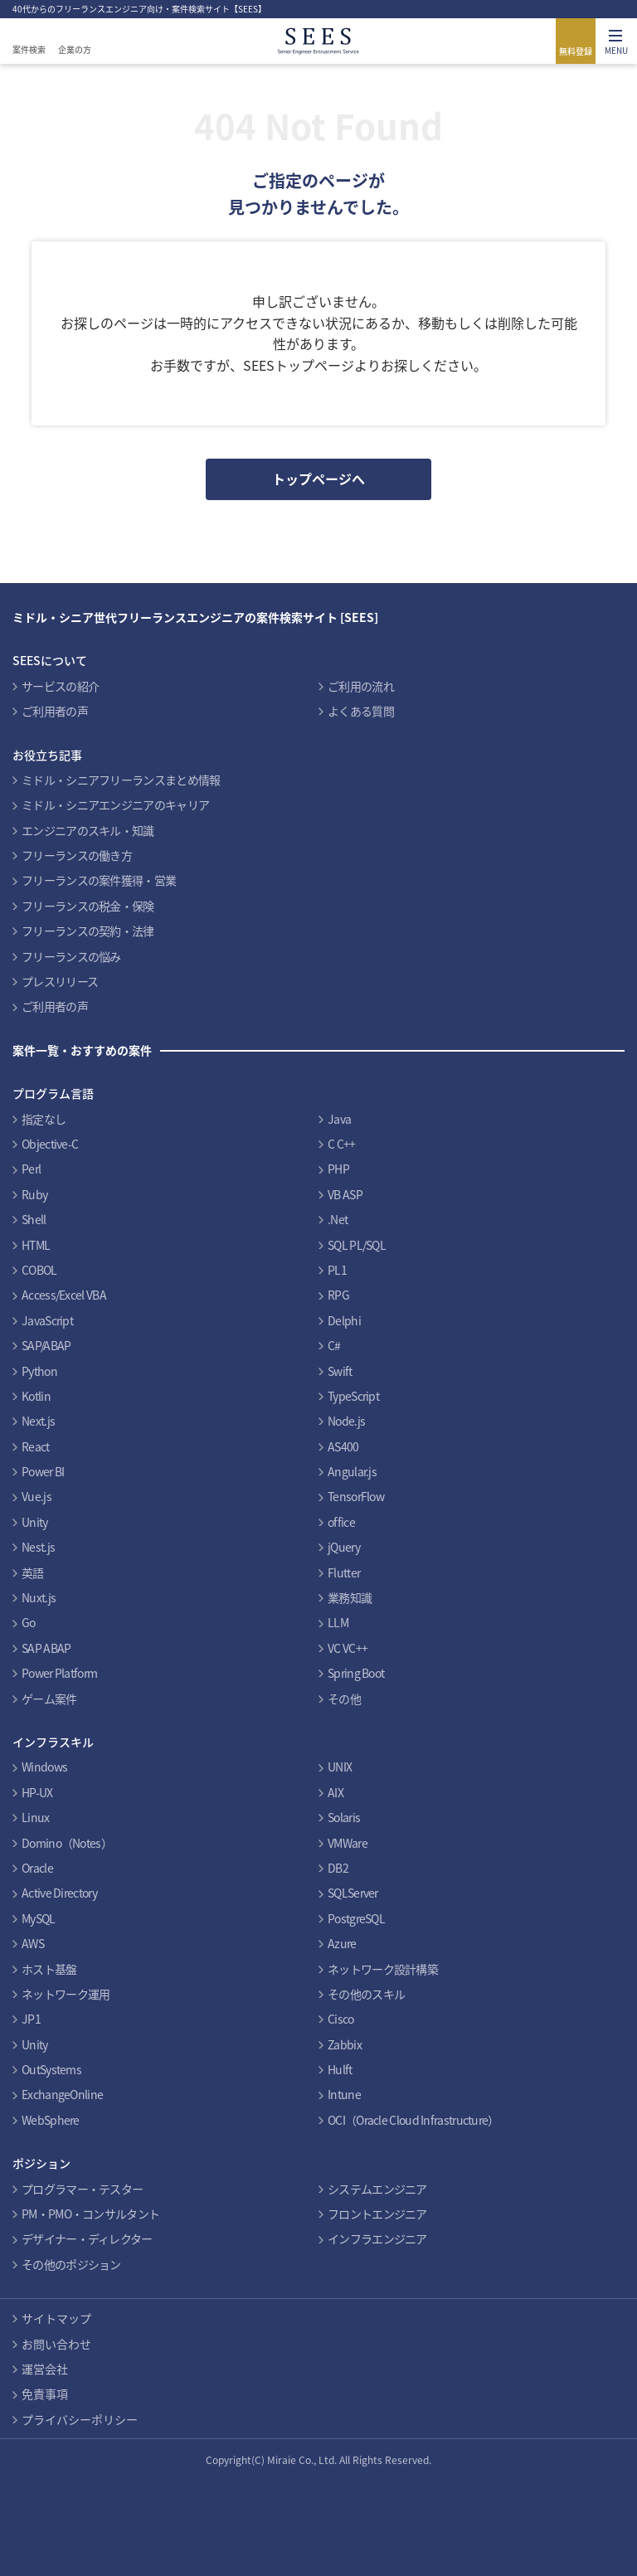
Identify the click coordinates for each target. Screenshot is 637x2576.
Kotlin (36, 1396)
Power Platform (59, 1673)
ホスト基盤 (49, 1969)
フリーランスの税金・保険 (88, 905)
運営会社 (45, 2368)
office (341, 1522)
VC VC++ (347, 1648)
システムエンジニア (377, 2188)
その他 (344, 1698)
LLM (338, 1622)
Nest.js (38, 1546)
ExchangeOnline (62, 2094)
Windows (44, 1766)
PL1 (337, 1269)
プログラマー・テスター (82, 2188)
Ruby (34, 1194)
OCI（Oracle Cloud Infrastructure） (413, 2120)
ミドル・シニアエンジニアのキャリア (115, 804)
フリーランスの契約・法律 (88, 930)
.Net (338, 1219)
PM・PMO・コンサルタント (90, 2213)
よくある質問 (361, 710)
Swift (340, 1371)
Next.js (38, 1420)
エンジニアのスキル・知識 (88, 830)
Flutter (344, 1572)
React (36, 1446)
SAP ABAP (46, 1648)
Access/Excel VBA (64, 1294)
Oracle (37, 1867)
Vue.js (36, 1496)
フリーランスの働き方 (77, 855)
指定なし (44, 1119)
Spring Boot (356, 1673)
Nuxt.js (39, 1597)
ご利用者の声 (55, 710)
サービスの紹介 (60, 686)
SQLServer (353, 1892)
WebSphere (51, 2120)
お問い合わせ (56, 2343)
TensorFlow (356, 1496)
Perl (31, 1168)
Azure (342, 1943)
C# (334, 1345)
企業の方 (74, 49)
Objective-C (50, 1143)
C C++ (342, 1143)
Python (39, 1371)
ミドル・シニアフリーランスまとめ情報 (121, 779)
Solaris (344, 1817)
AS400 (343, 1446)
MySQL (39, 1918)
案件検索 (29, 49)
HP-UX (37, 1792)
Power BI (43, 1471)
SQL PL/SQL (357, 1245)
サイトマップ (56, 2318)
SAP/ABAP (46, 1345)
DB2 (338, 1867)
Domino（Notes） (67, 1843)
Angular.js (352, 1471)
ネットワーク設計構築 (383, 1969)
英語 (33, 1572)
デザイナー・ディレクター (87, 2238)
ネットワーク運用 (65, 1993)
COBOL (39, 1269)
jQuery (344, 1546)
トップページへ (318, 478)
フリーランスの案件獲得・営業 (99, 880)
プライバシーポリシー (80, 2419)
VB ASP (345, 1194)
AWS (33, 1943)
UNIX (340, 1766)
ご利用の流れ (361, 686)
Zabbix (345, 2044)
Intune (344, 2094)
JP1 (31, 2018)
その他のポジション (71, 2264)
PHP (338, 1168)
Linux (36, 1817)
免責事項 (45, 2393)
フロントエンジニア (377, 2213)
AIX (335, 1792)
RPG (338, 1294)
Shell (34, 1219)
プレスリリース (60, 981)
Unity (35, 1522)
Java (339, 1119)
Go (29, 1622)
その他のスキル (366, 1993)
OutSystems (51, 2069)
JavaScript (47, 1320)
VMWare (347, 1843)
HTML (36, 1245)
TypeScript (353, 1396)
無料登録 (575, 51)
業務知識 (350, 1597)
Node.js (346, 1420)
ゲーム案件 (49, 1698)
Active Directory (59, 1892)
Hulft (340, 2069)
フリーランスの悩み (71, 956)
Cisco (341, 2018)
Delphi (344, 1320)
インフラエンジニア (377, 2238)
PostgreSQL (356, 1918)
